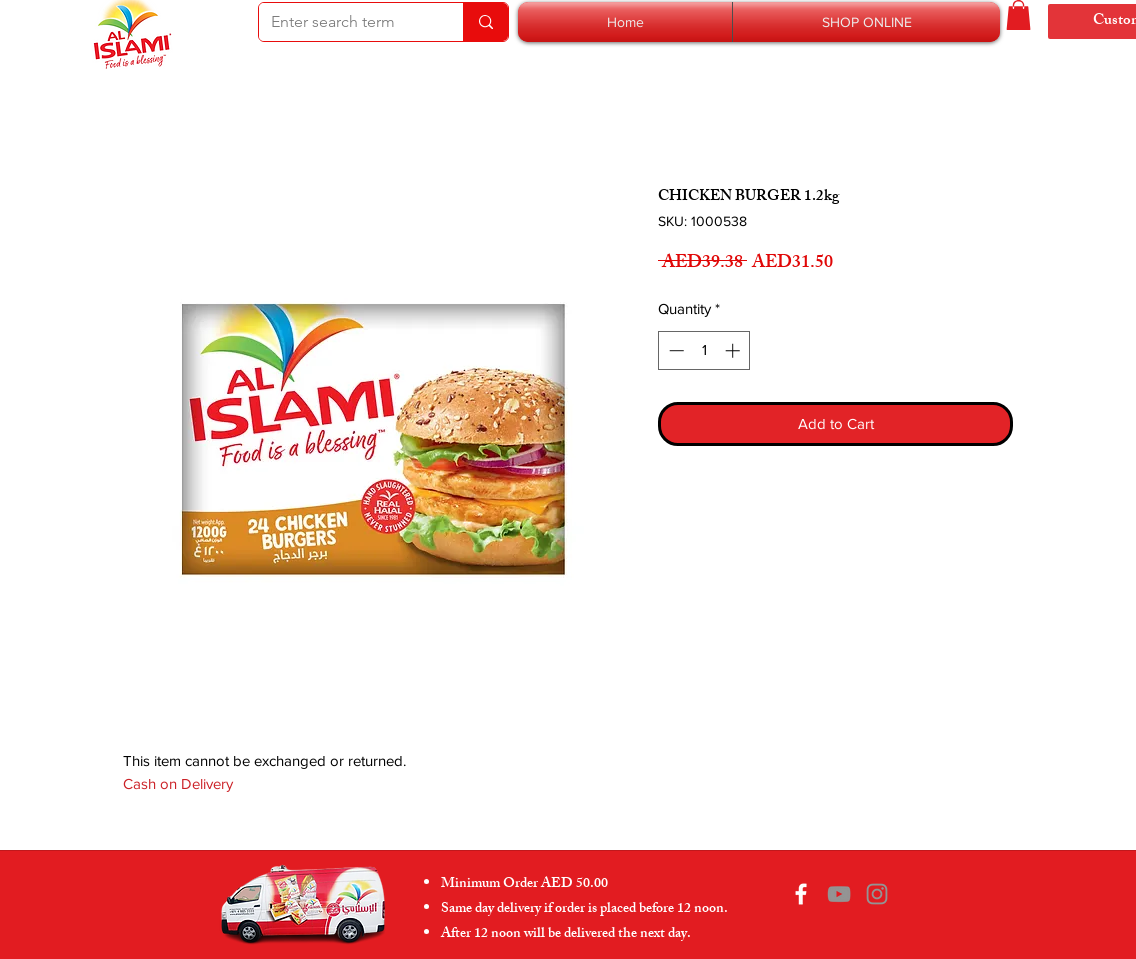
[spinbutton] (704, 350)
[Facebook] (801, 894)
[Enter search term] (346, 22)
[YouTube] (839, 894)
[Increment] (734, 350)
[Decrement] (674, 350)
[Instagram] (877, 894)
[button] (866, 22)
